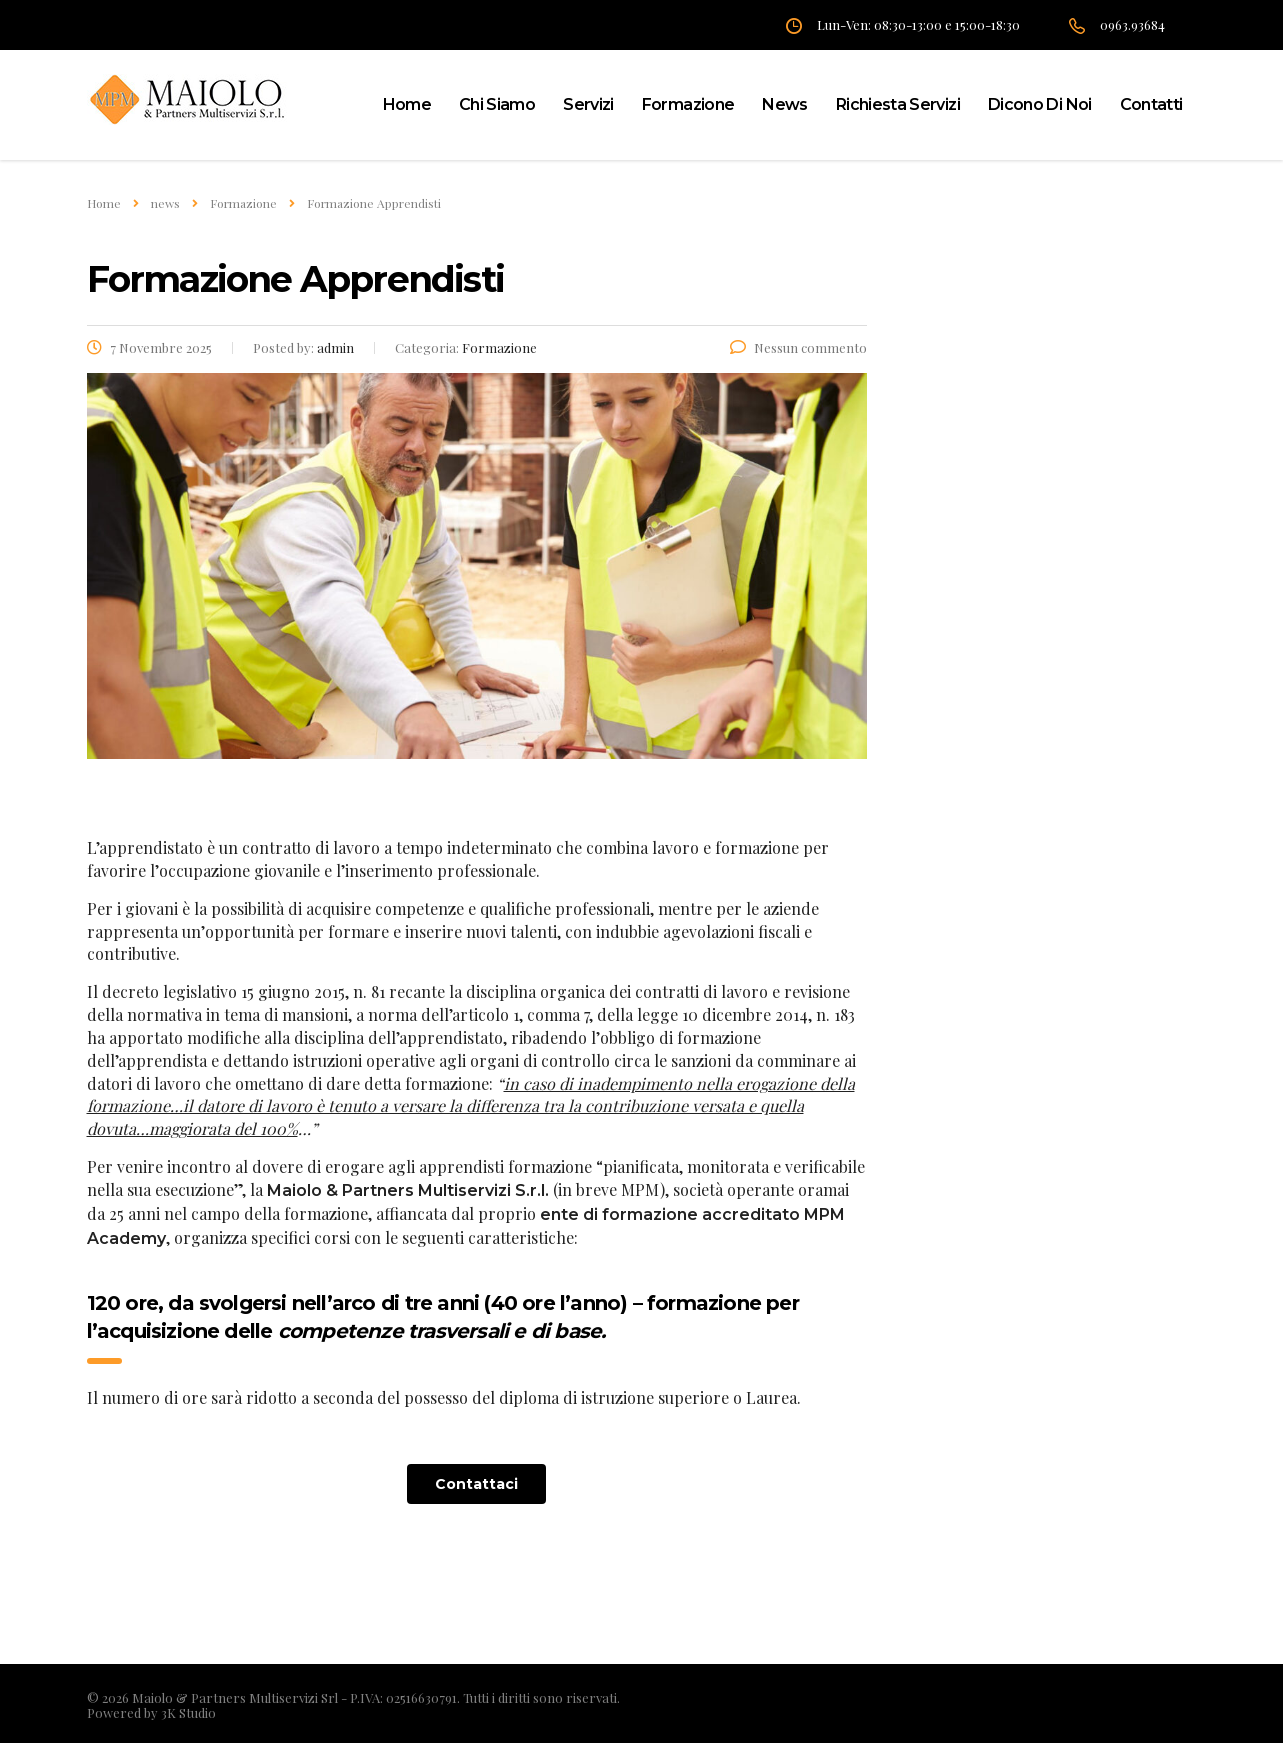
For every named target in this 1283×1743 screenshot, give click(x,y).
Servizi (588, 104)
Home (104, 203)
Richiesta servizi (898, 104)
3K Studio (188, 1712)
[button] (476, 1484)
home (407, 104)
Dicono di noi (1040, 104)
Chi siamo (497, 104)
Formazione (688, 104)
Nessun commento (798, 347)
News (784, 104)
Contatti (1151, 104)
